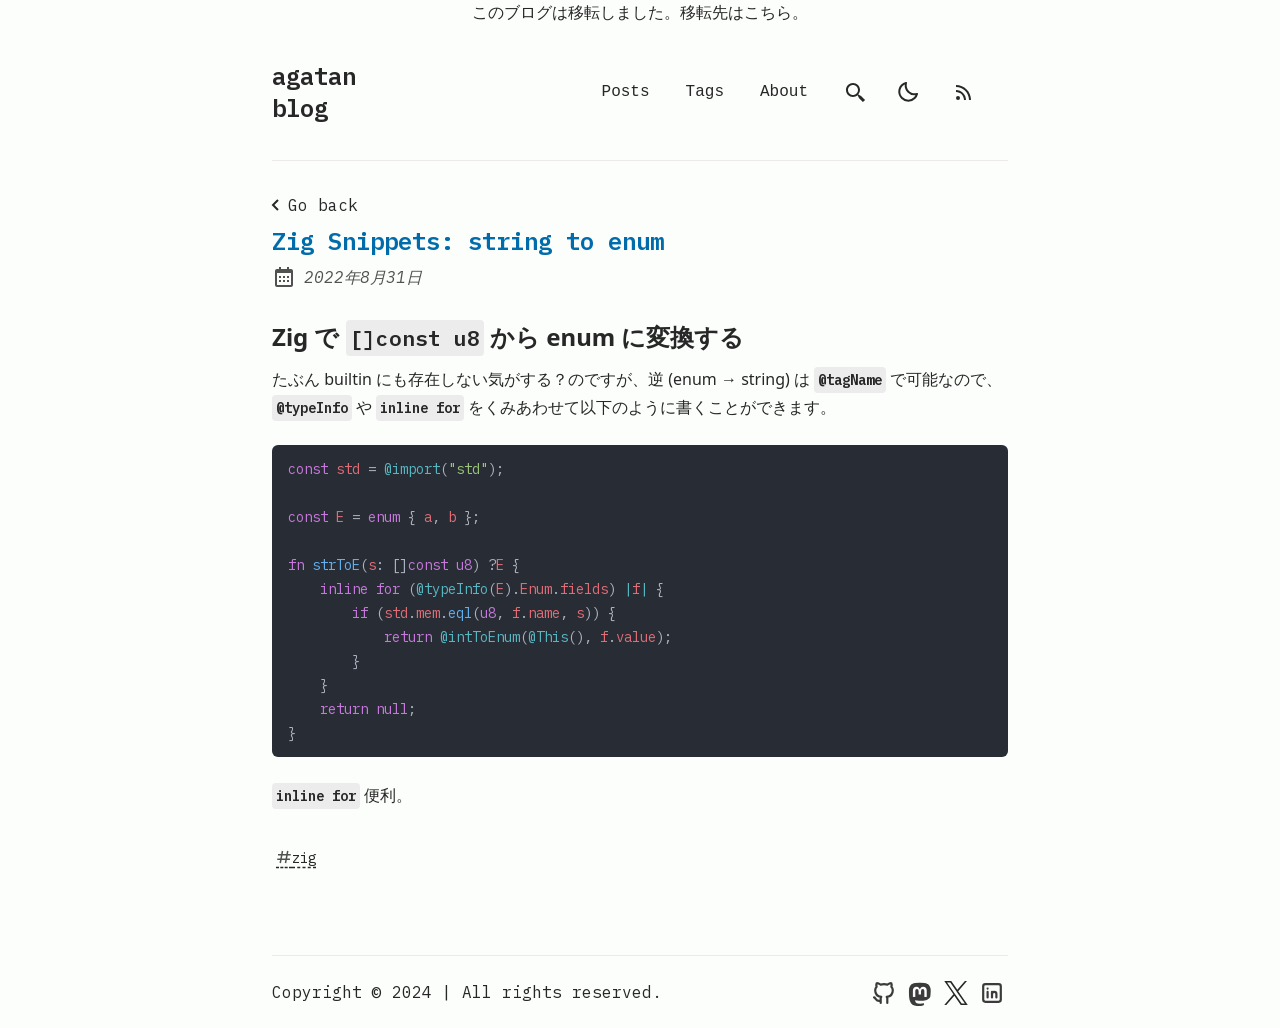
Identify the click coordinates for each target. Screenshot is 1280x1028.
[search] (856, 92)
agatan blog (314, 92)
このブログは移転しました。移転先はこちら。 (640, 12)
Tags (705, 92)
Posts (626, 92)
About (784, 92)
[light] (908, 92)
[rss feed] (964, 92)
